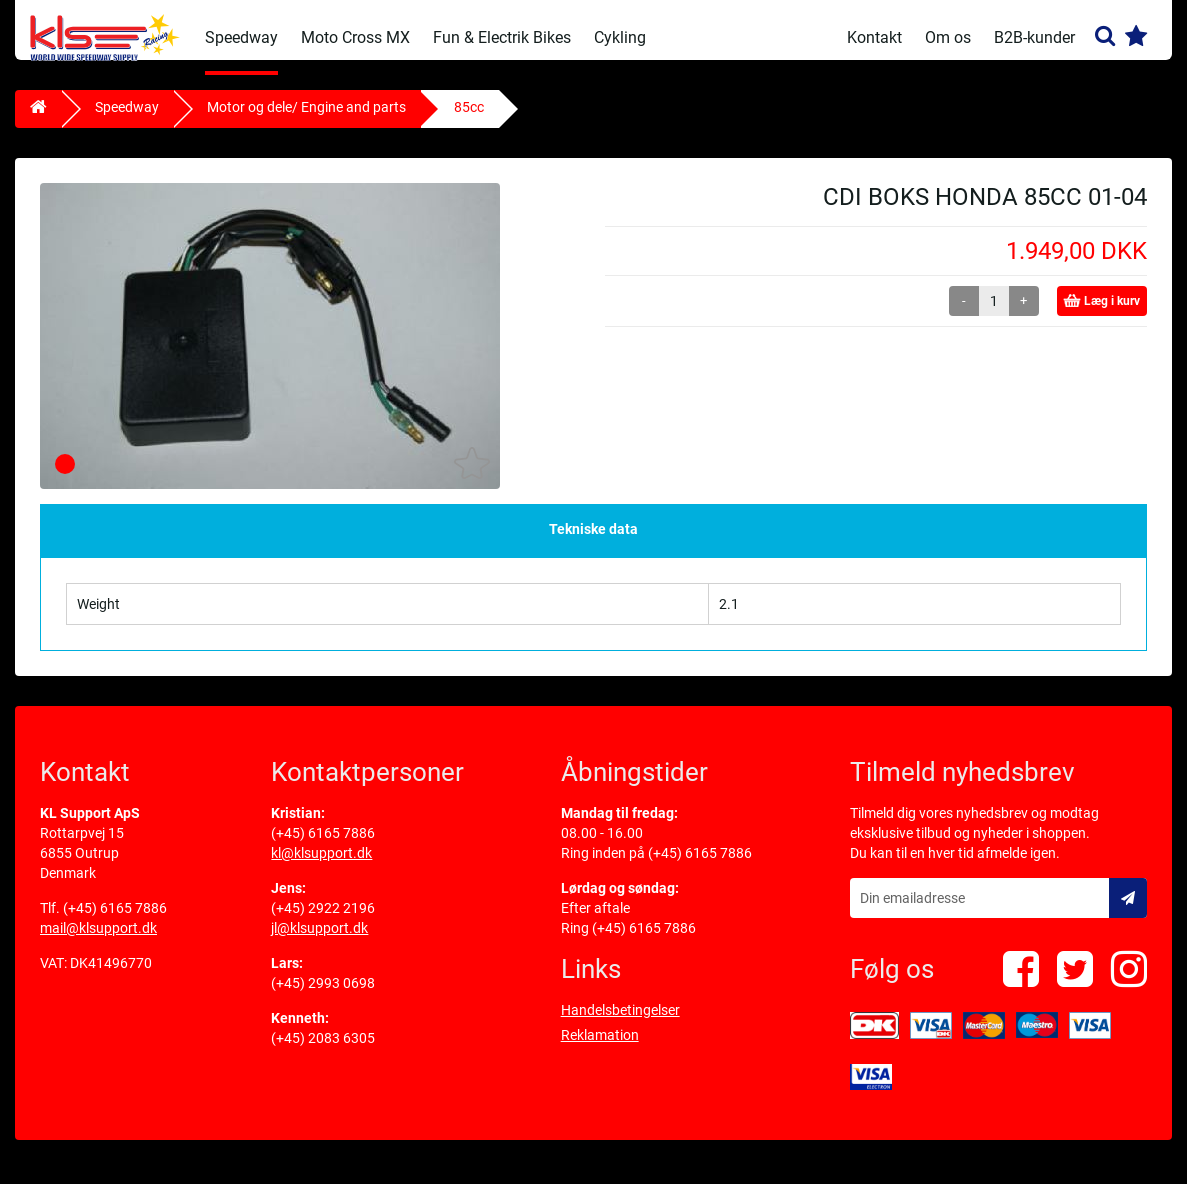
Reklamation (600, 1050)
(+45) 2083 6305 (323, 1053)
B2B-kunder (1034, 37)
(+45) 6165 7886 (115, 923)
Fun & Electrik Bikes (502, 37)
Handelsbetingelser (620, 1025)
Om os (948, 37)
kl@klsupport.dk (321, 868)
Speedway (241, 37)
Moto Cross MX (355, 37)
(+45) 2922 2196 (323, 923)
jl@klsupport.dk (319, 943)
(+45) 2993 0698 (323, 998)
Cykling (620, 37)
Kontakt (874, 37)
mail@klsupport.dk (98, 943)
